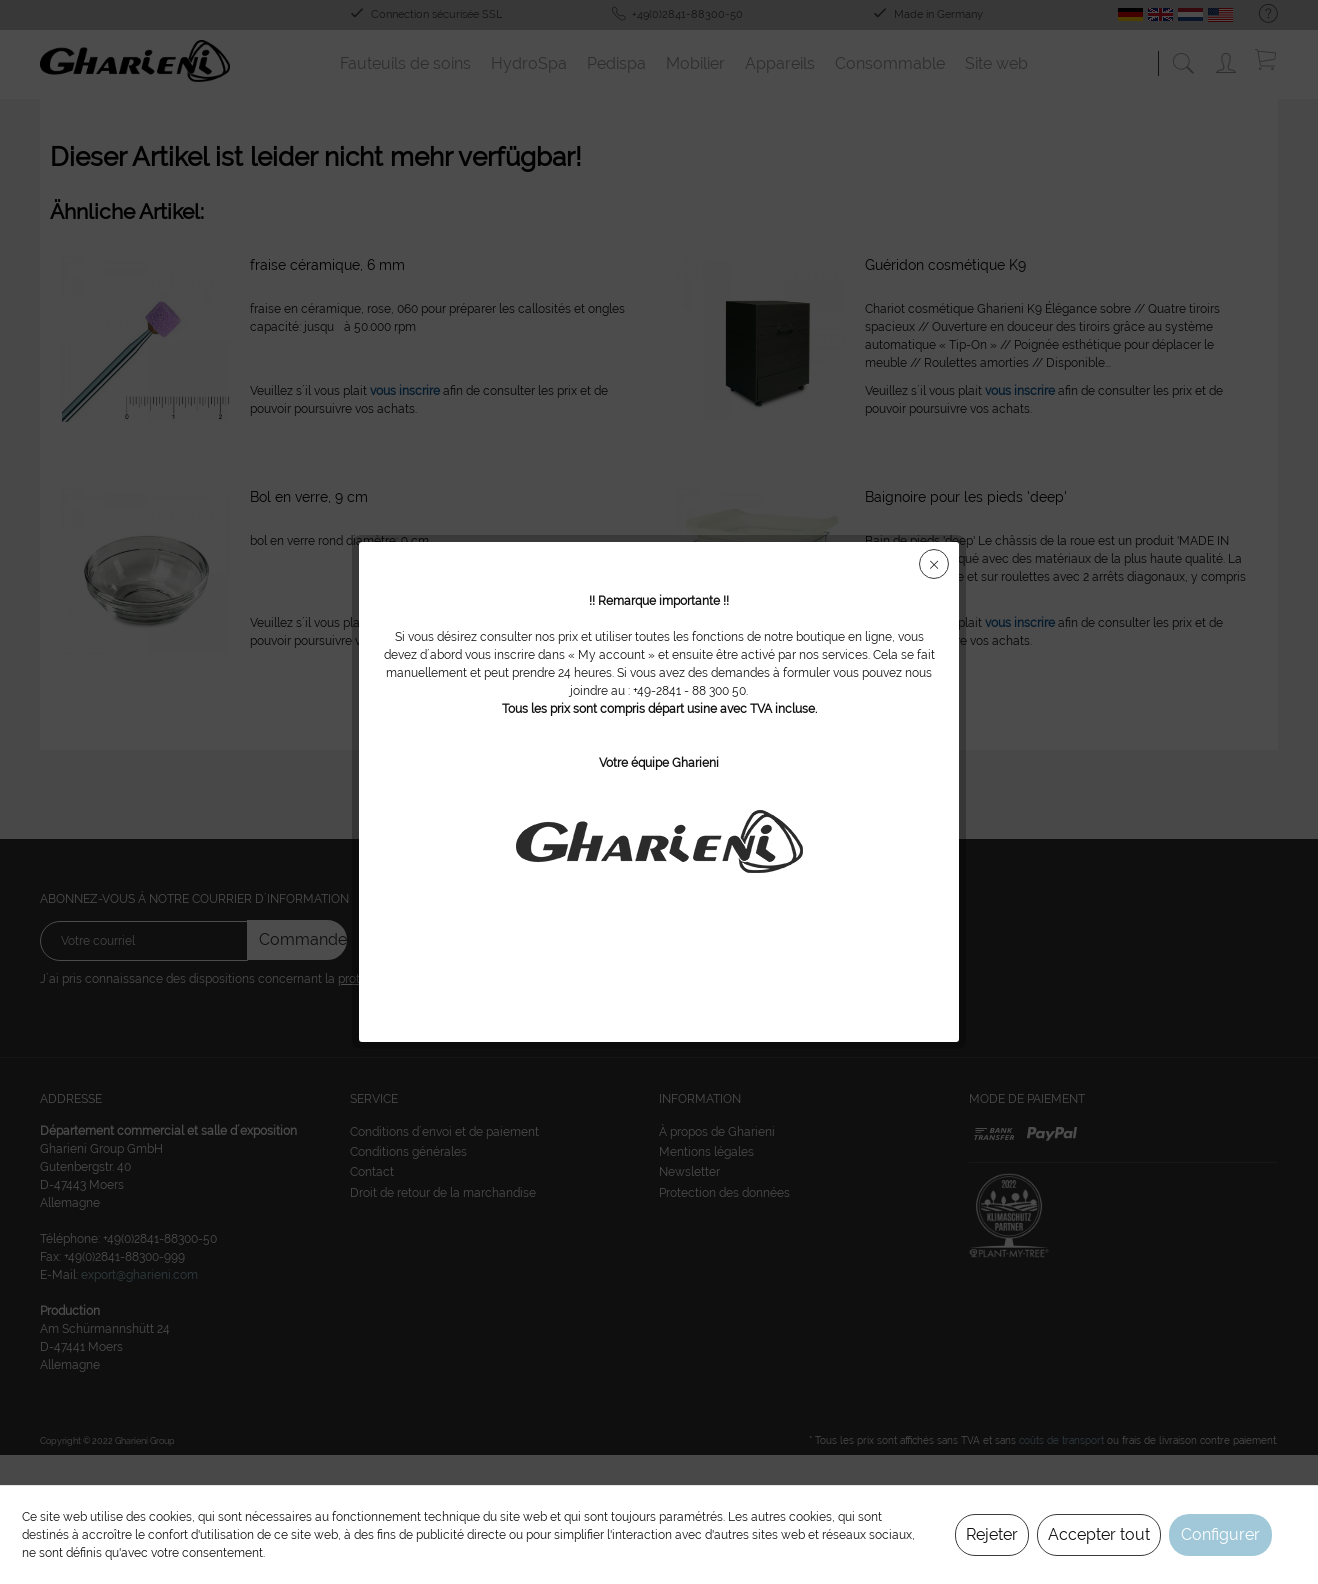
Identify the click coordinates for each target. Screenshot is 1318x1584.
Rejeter (992, 1534)
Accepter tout (1099, 1534)
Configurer (1220, 1534)
